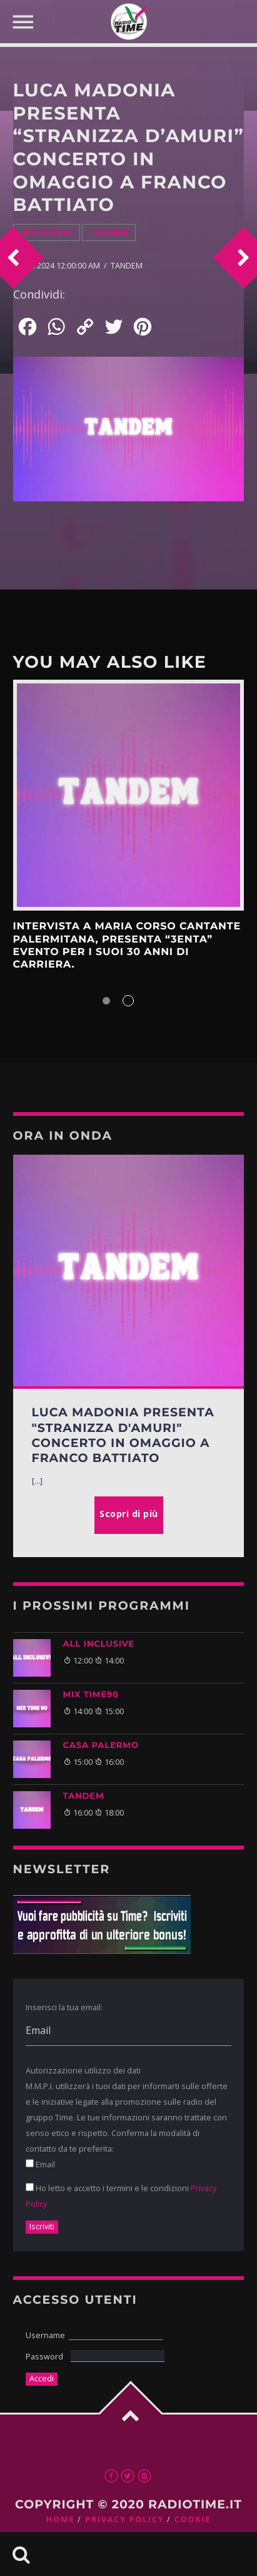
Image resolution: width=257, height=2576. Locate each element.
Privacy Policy (124, 2519)
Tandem (109, 232)
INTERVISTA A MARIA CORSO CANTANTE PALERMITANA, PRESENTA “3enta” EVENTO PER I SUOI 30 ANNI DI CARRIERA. (127, 946)
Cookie (192, 2519)
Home (60, 2519)
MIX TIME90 (91, 1695)
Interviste (47, 232)
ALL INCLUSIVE (98, 1644)
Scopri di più (128, 795)
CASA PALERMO (101, 1745)
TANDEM (83, 1796)
